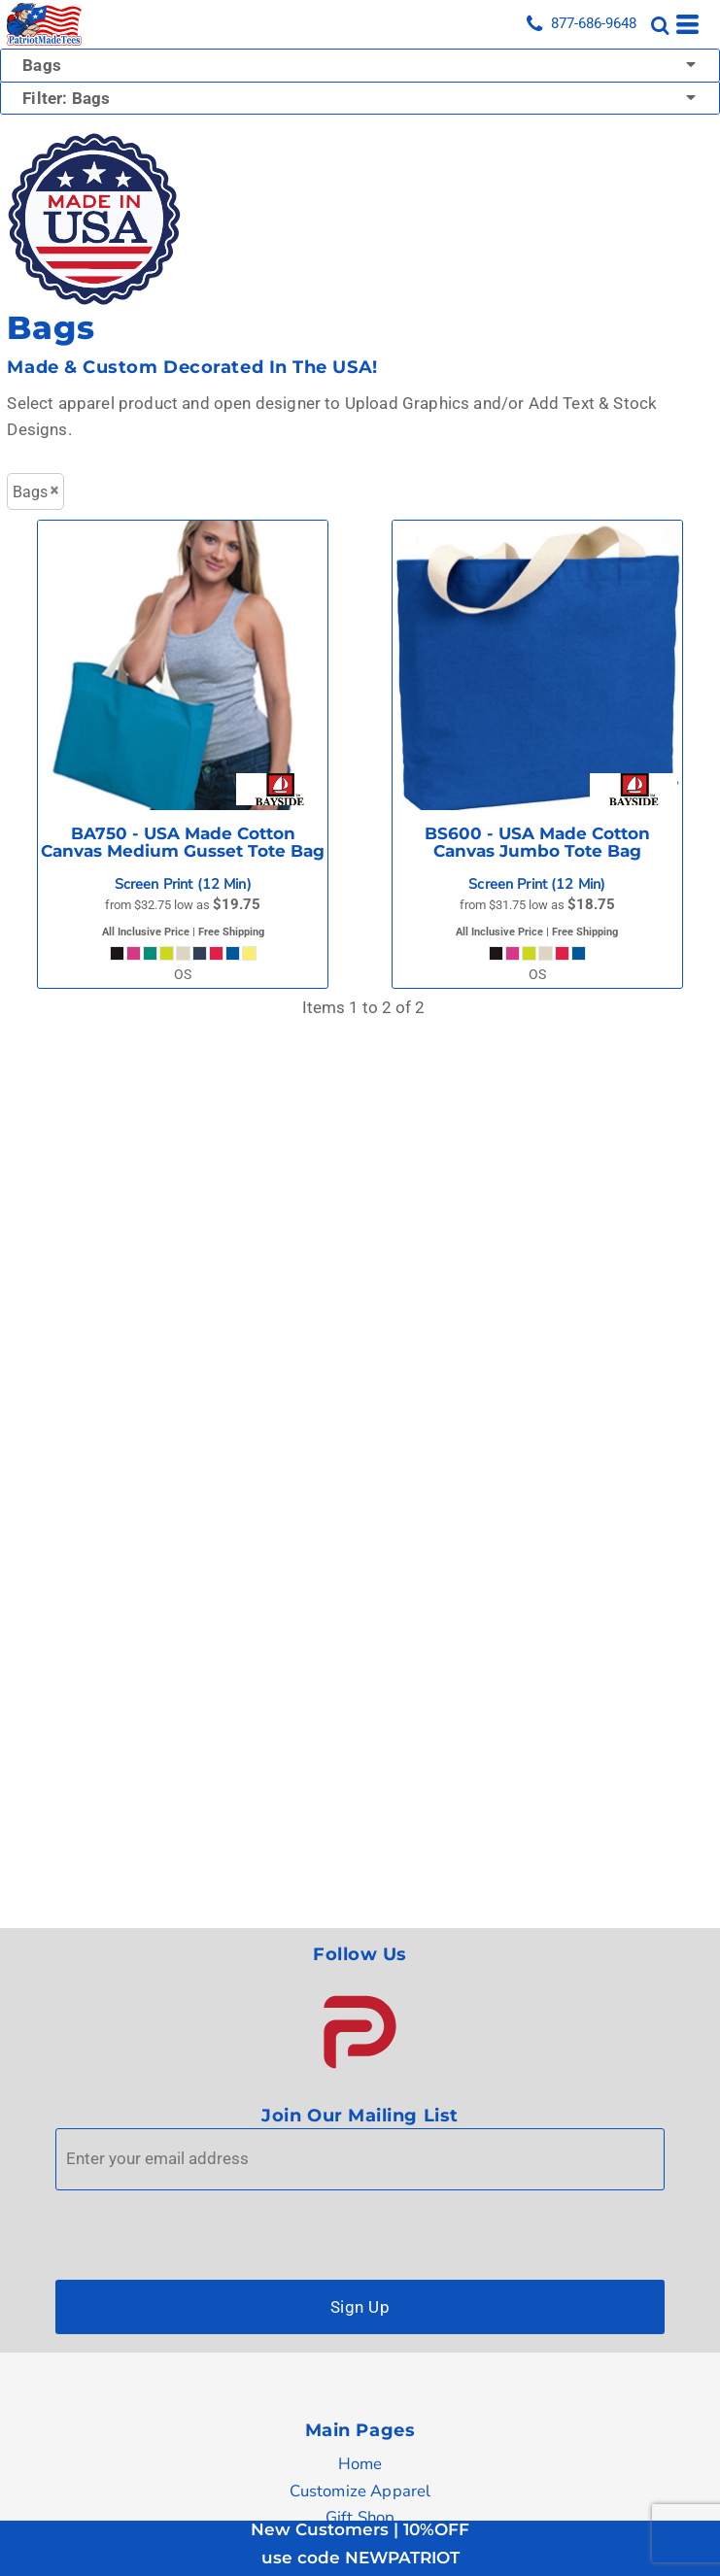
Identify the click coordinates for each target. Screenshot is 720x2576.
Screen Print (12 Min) (183, 884)
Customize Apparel (360, 2491)
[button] (360, 2031)
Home (360, 2464)
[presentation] (203, 2230)
